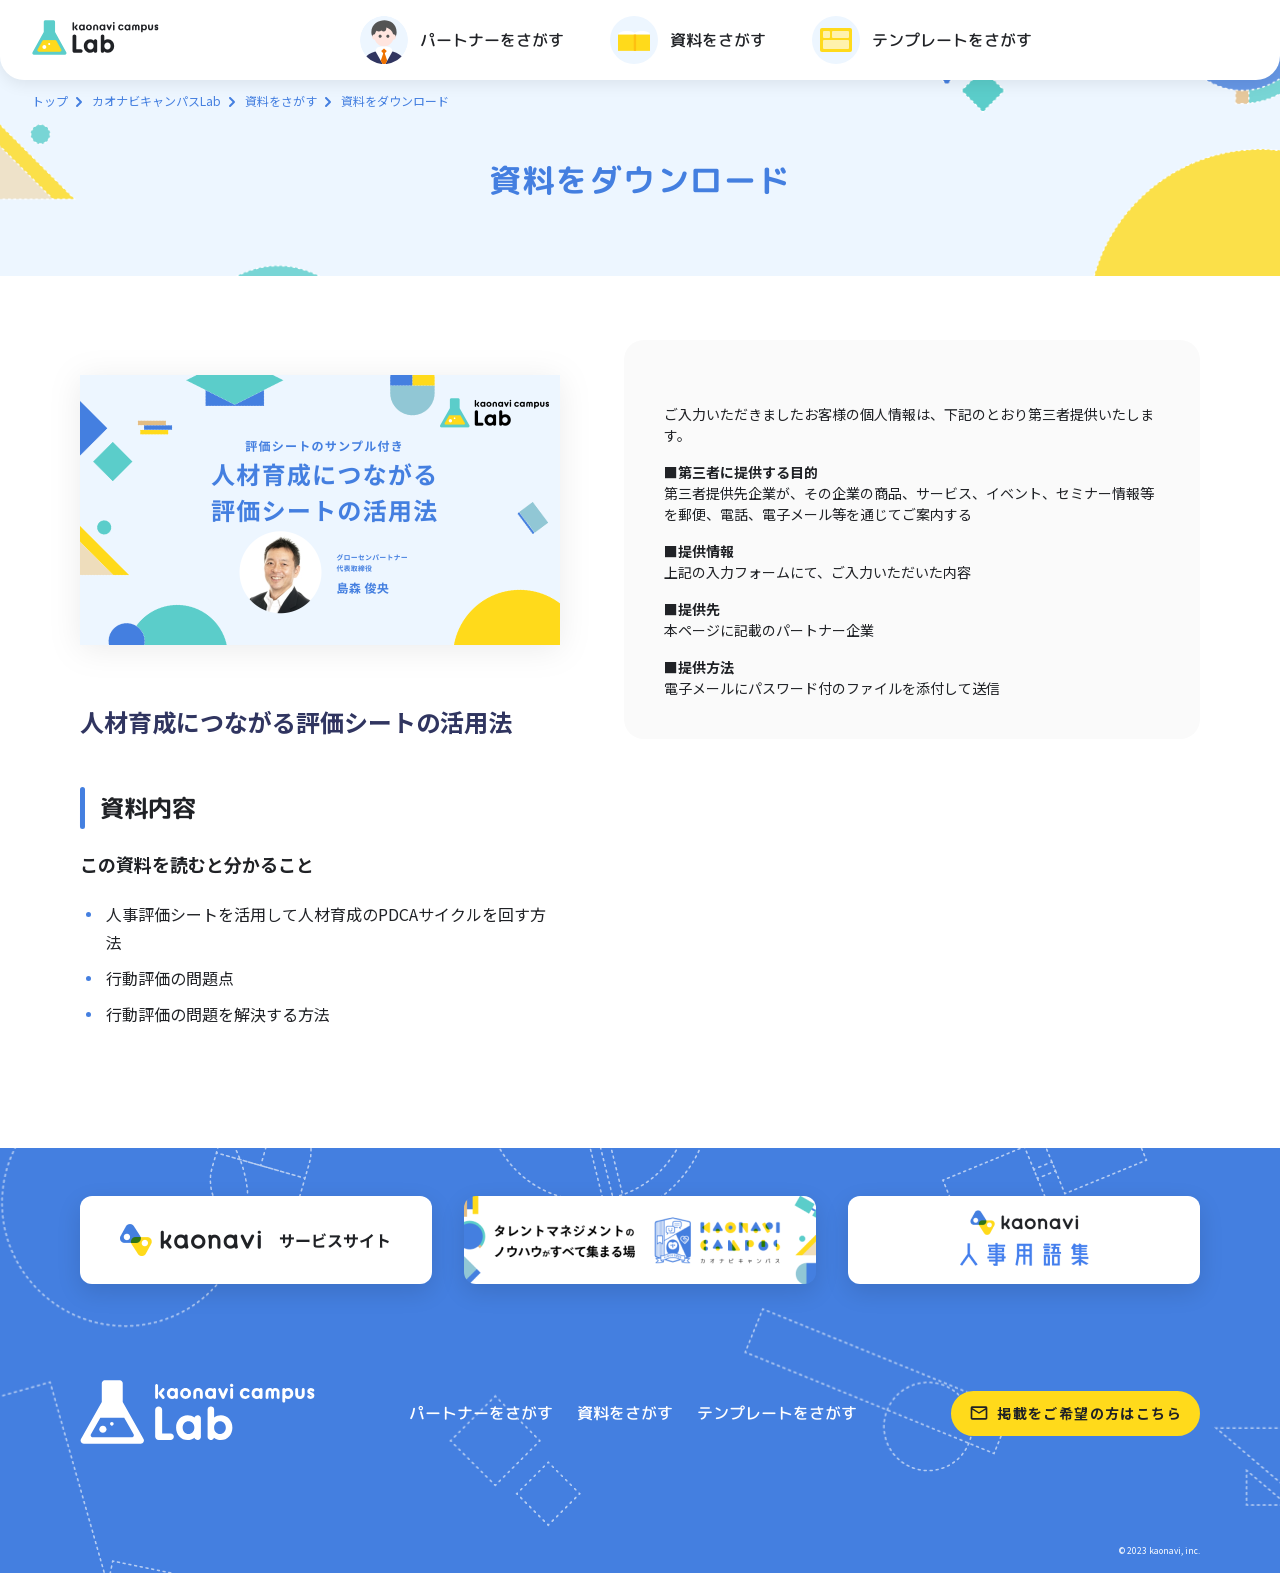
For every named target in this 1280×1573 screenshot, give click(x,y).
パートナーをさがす (481, 1413)
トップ (50, 100)
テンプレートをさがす (777, 1413)
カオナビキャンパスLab (156, 100)
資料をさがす (281, 100)
